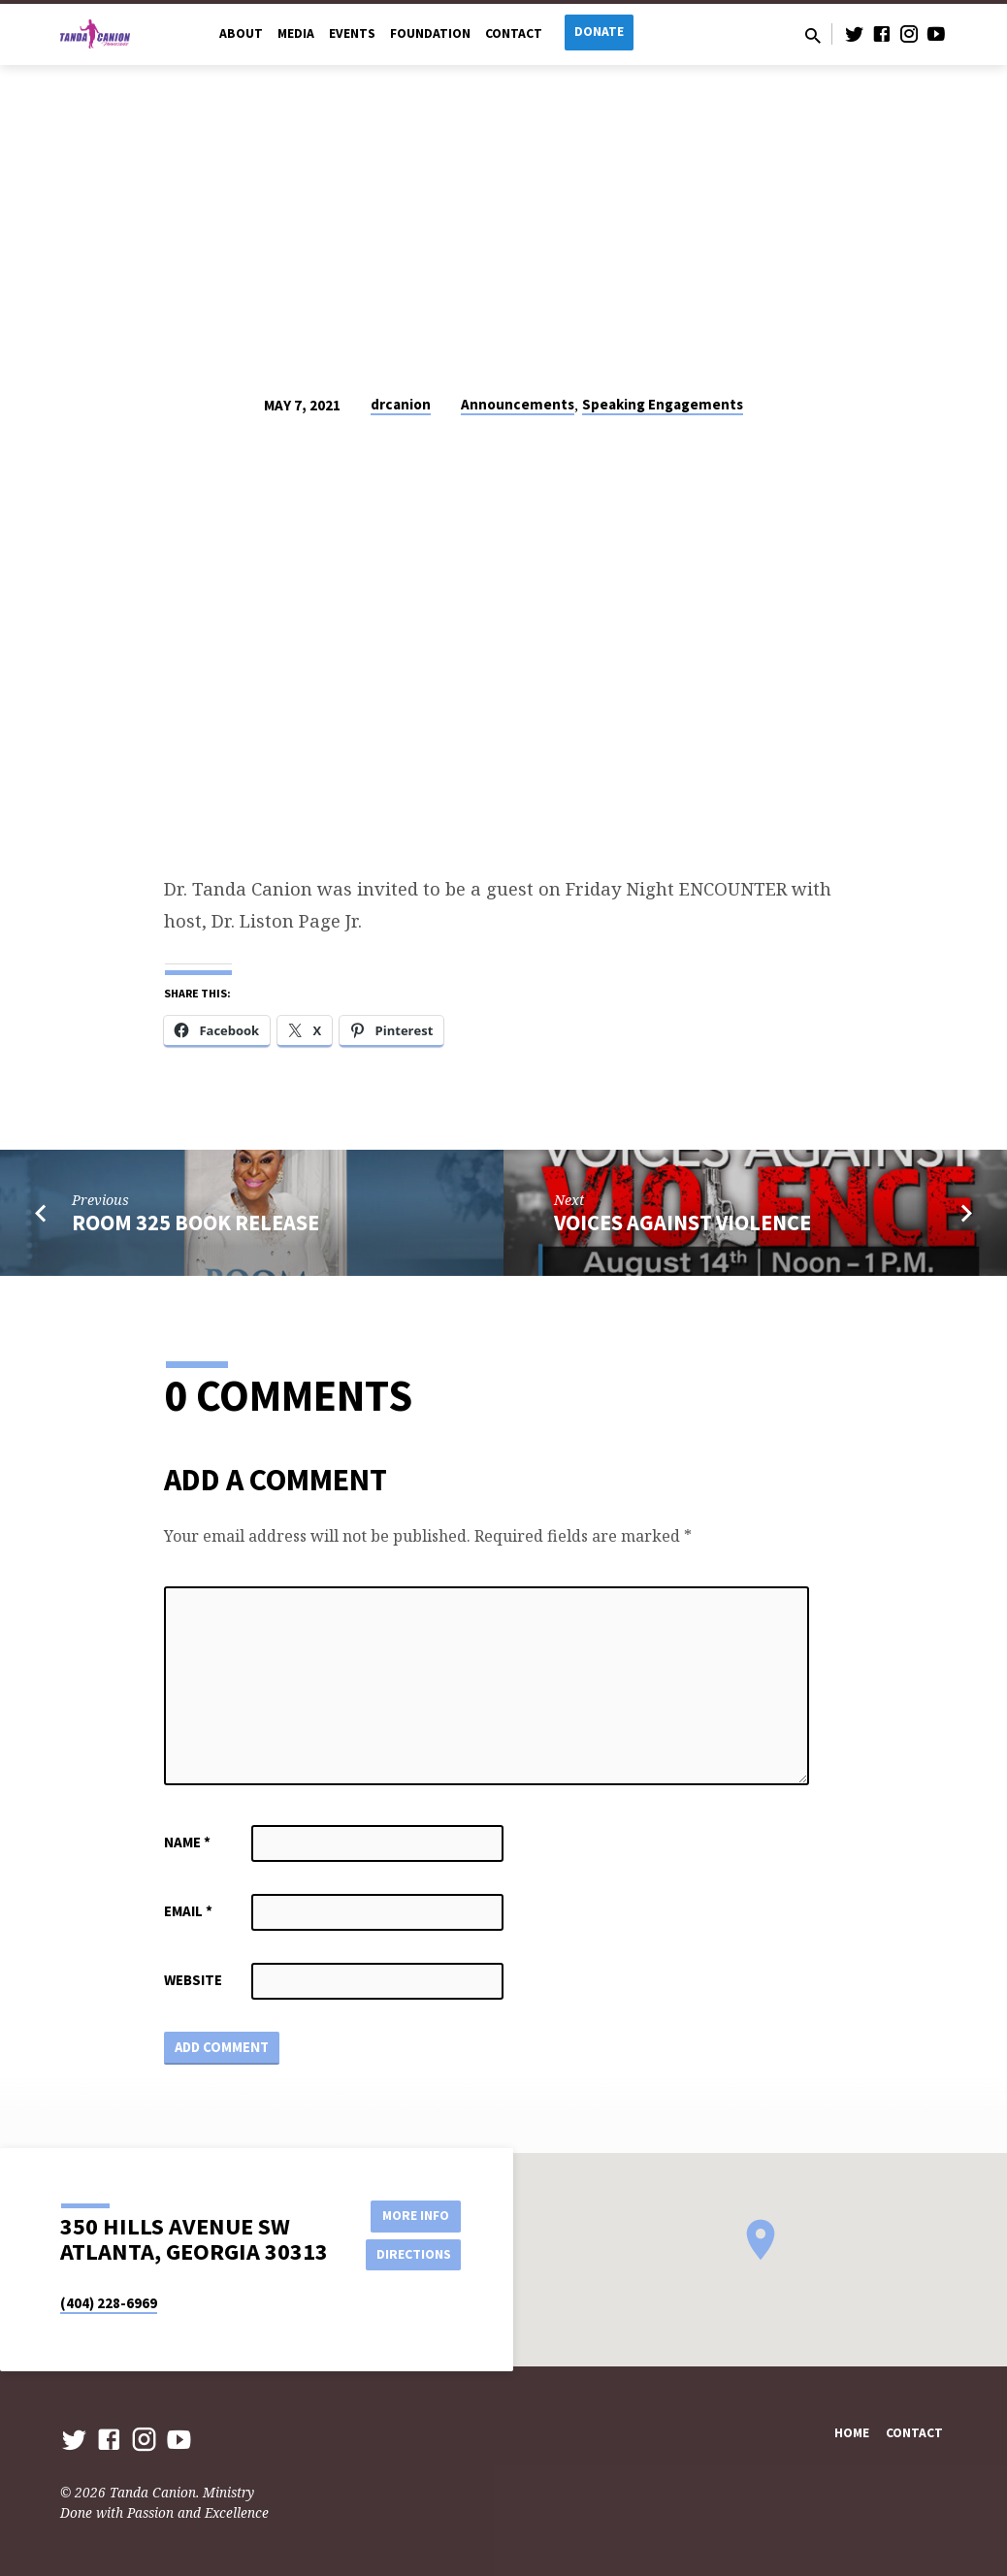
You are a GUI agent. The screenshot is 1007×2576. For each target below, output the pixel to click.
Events (352, 33)
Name (187, 1842)
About (241, 33)
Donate (599, 31)
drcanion (401, 404)
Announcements (517, 404)
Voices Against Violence (682, 1222)
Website (193, 1980)
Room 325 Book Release (195, 1222)
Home (851, 2434)
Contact (513, 33)
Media (295, 33)
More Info (411, 2215)
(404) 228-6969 (108, 2303)
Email (188, 1911)
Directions (412, 2254)
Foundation (430, 33)
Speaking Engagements (662, 404)
